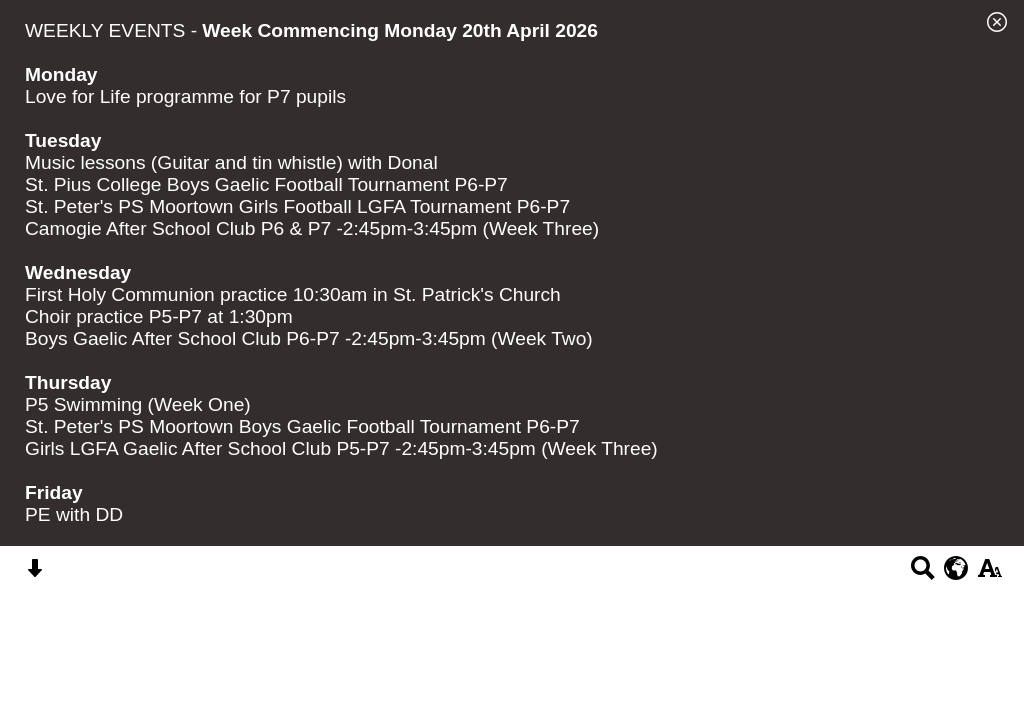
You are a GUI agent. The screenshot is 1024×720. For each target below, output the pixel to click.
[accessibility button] (989, 574)
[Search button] (922, 574)
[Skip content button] (34, 574)
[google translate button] (956, 568)
